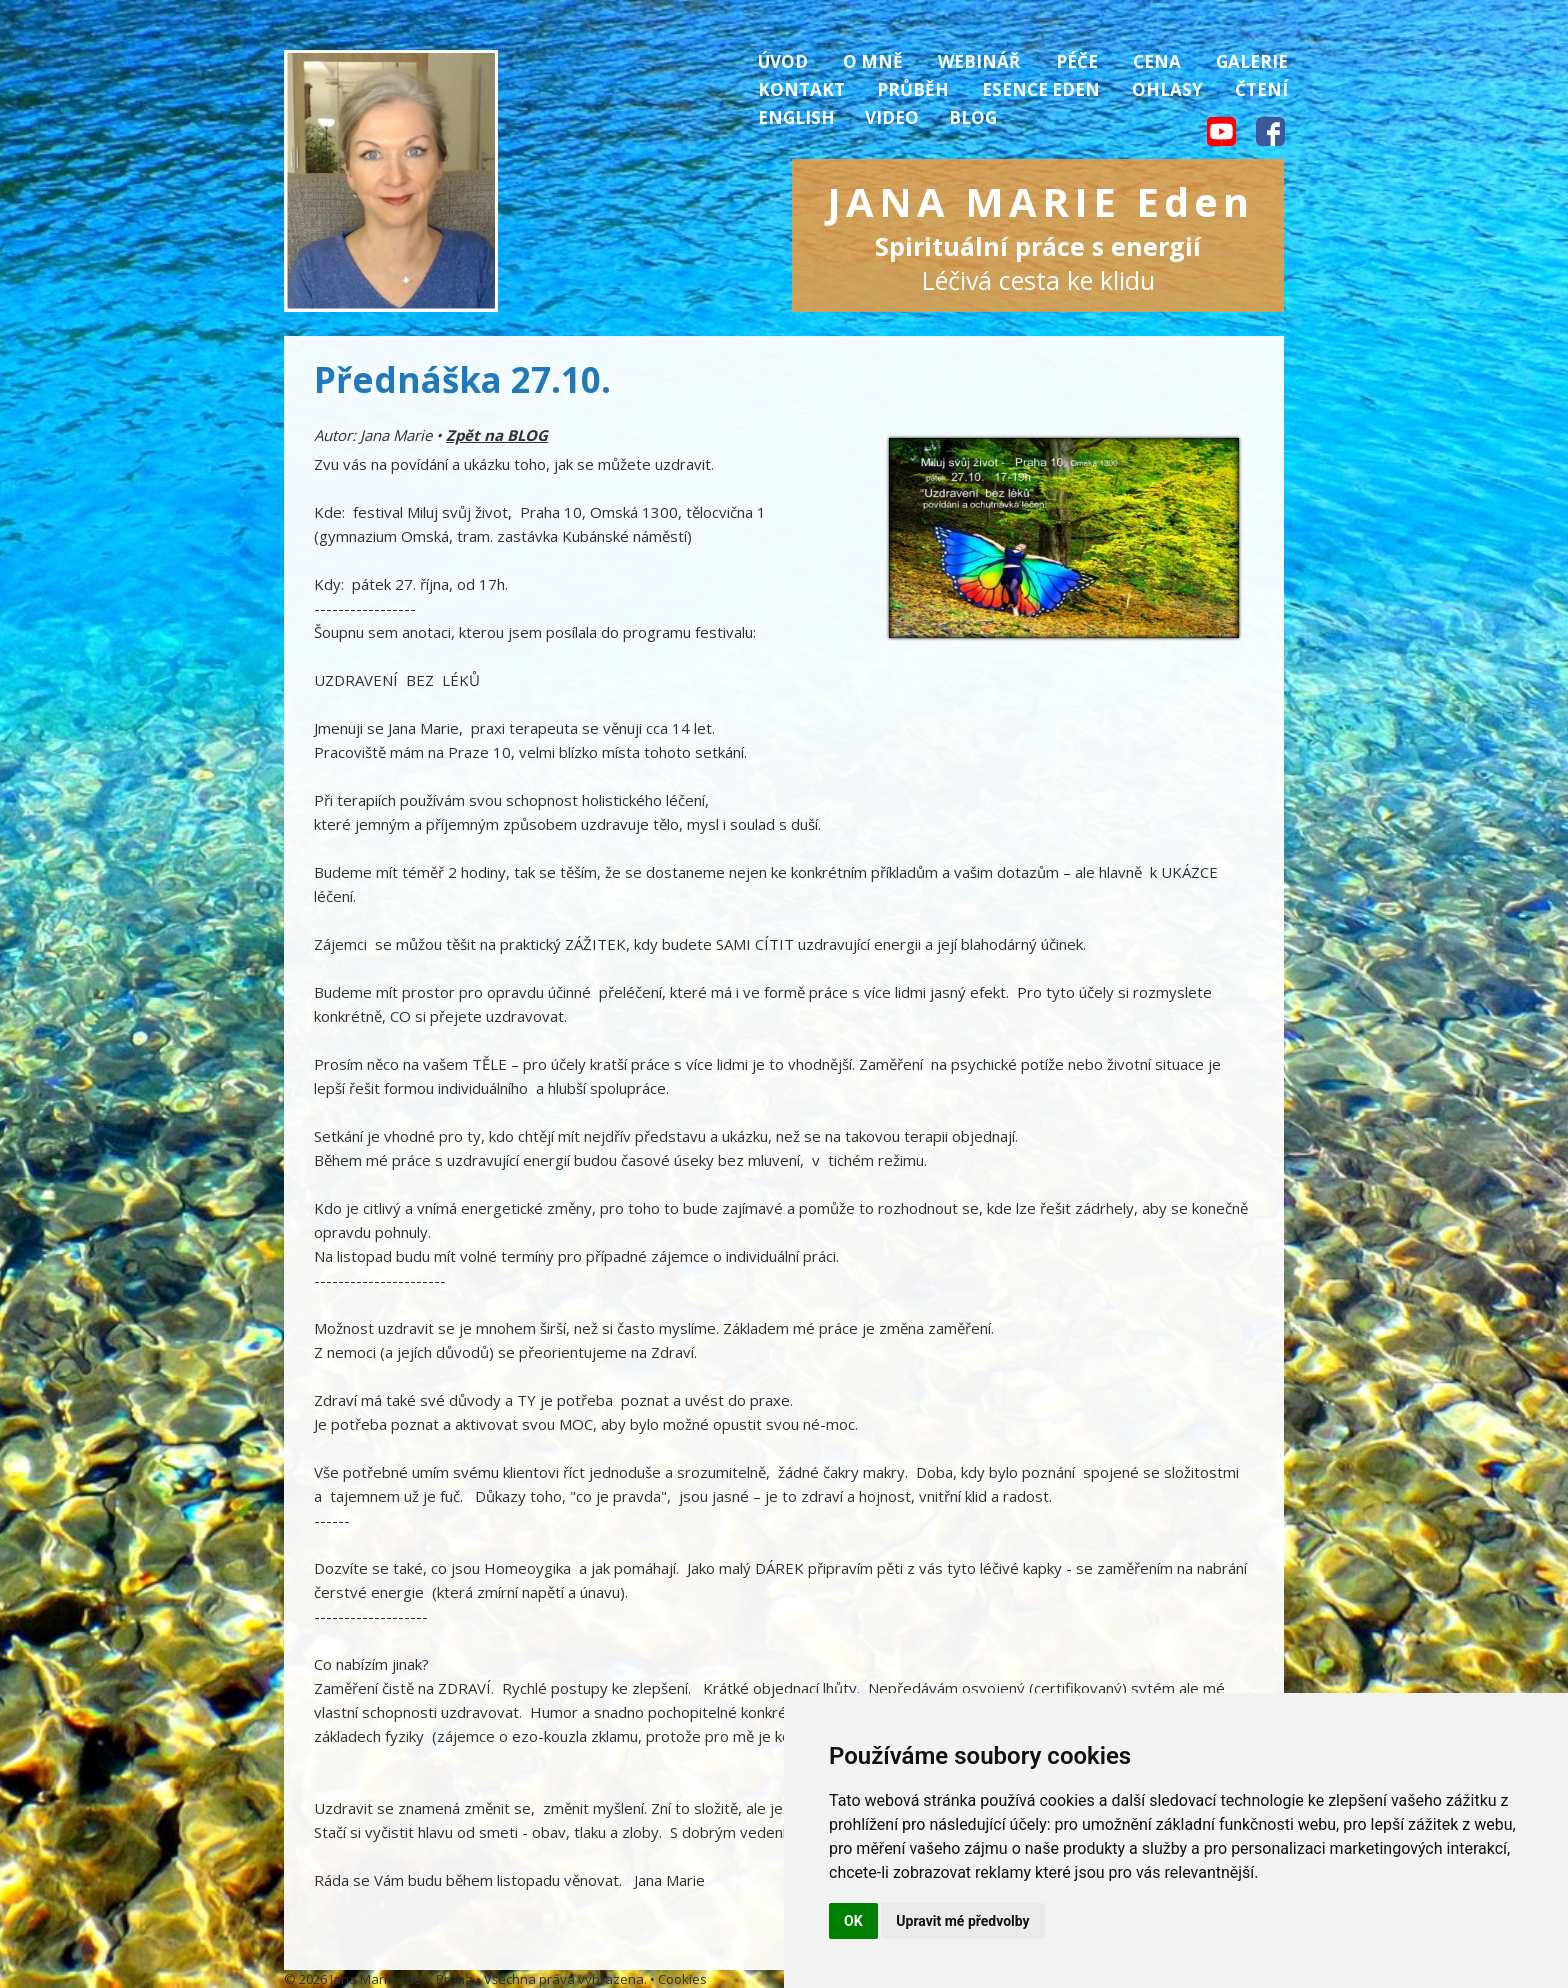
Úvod (783, 61)
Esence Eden (1041, 89)
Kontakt (801, 89)
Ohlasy (1167, 89)
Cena (1157, 61)
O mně (873, 61)
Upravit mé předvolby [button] (962, 1921)
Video (892, 117)
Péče (1077, 61)
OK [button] (853, 1921)
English (796, 117)
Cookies (682, 1979)
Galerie (1252, 61)
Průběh (913, 89)
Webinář (979, 61)
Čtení (1261, 89)
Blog (973, 117)
